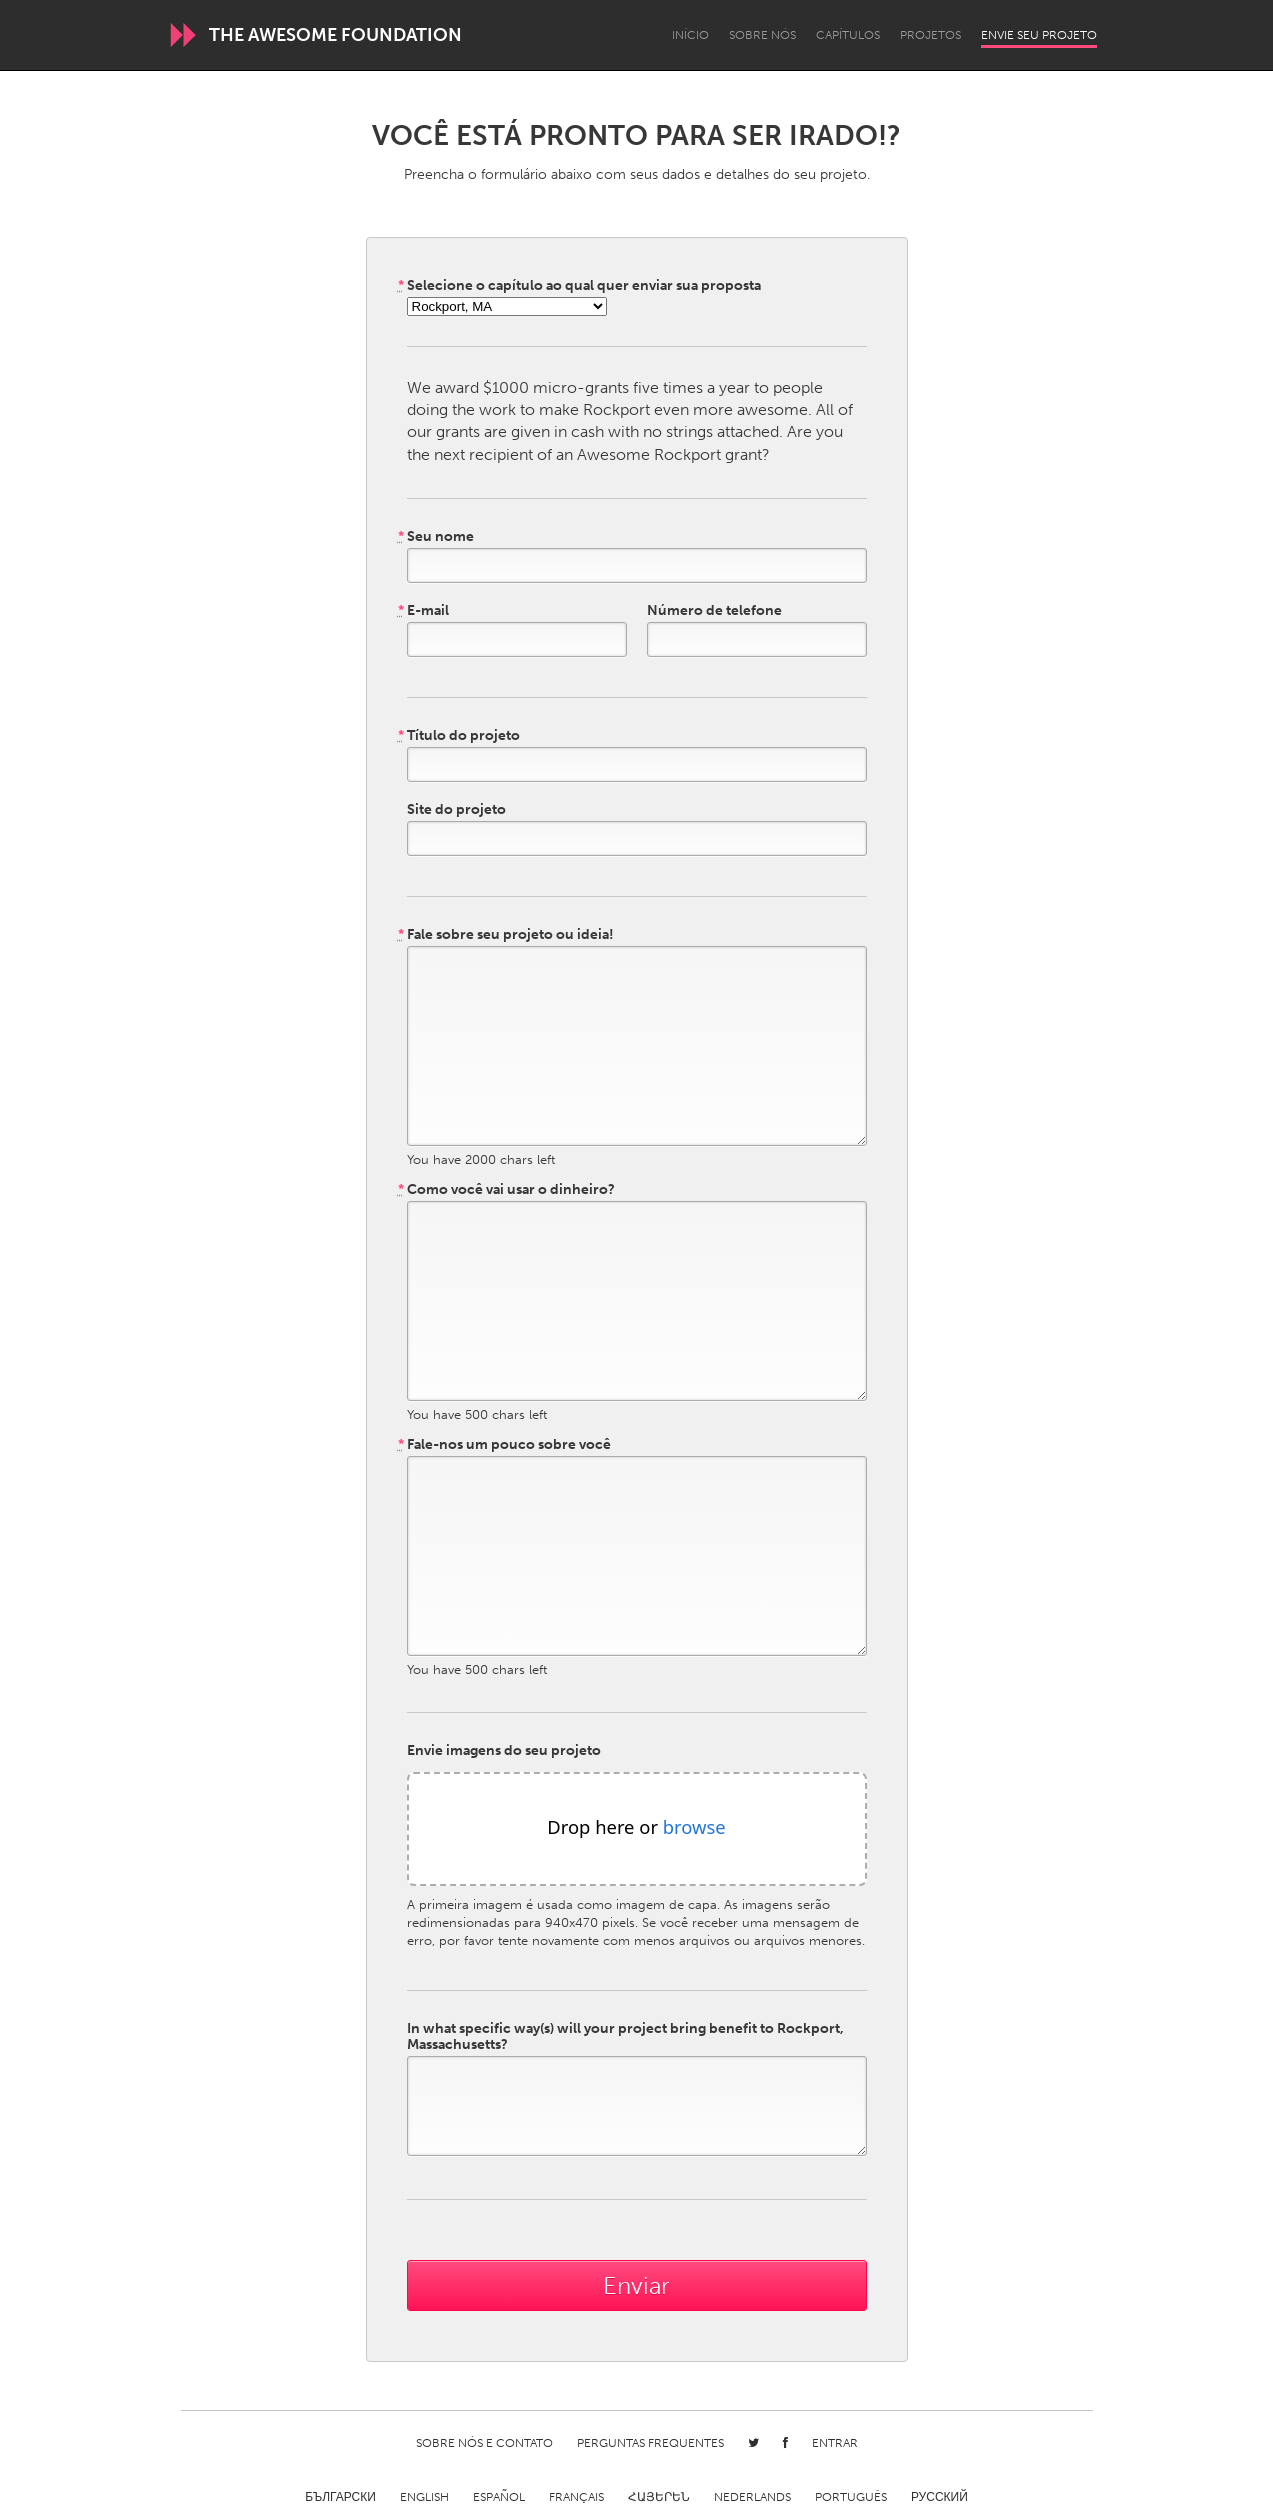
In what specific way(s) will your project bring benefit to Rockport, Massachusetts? (625, 2037)
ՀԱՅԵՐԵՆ (659, 2497)
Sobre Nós (762, 35)
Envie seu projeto (1039, 35)
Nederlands (752, 2497)
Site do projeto (456, 810)
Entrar (835, 2443)
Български (340, 2497)
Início (690, 35)
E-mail (423, 611)
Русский (939, 2497)
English (424, 2497)
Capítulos (848, 35)
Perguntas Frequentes (650, 2443)
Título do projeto (459, 736)
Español (499, 2497)
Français (576, 2497)
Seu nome (436, 537)
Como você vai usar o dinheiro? (506, 1190)
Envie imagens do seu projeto (504, 1751)
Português (851, 2497)
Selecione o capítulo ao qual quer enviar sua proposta (579, 286)
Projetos (930, 35)
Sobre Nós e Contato (484, 2443)
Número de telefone (714, 611)
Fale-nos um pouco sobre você (504, 1445)
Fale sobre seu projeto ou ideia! (506, 935)
